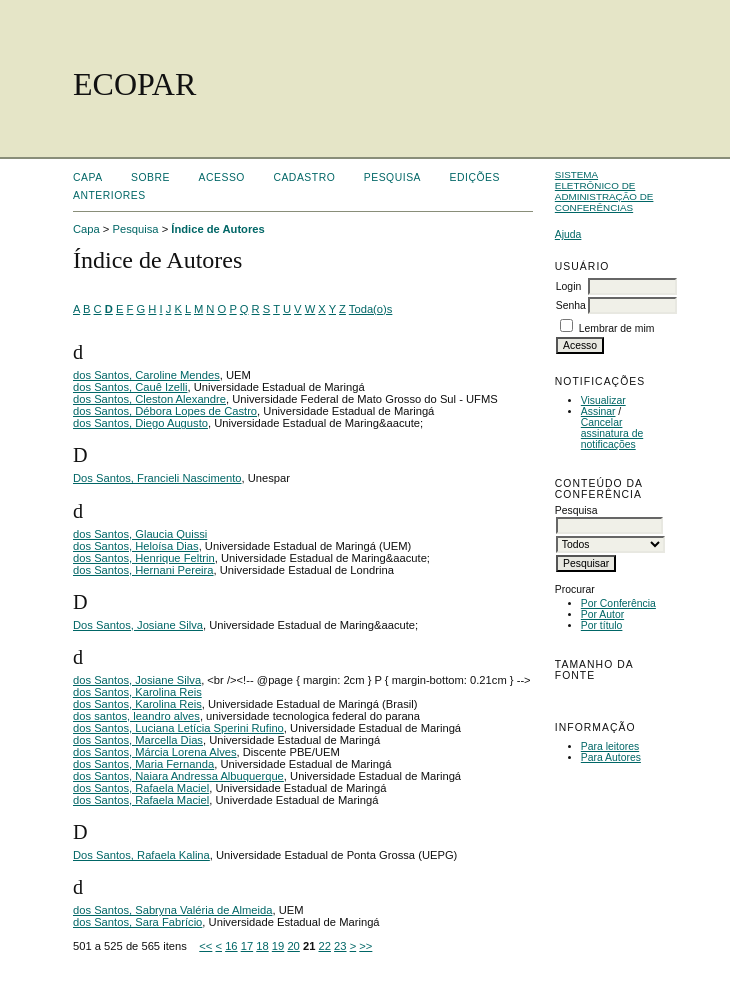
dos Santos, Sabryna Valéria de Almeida (172, 910)
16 (231, 946)
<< (205, 946)
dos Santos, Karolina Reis (137, 692)
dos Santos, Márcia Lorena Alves (155, 752)
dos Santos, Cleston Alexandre (149, 399)
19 (278, 946)
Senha (571, 305)
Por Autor (602, 614)
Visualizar (603, 400)
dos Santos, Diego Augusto (140, 423)
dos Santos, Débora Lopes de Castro (165, 411)
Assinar (598, 411)
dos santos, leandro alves (136, 716)
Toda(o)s (371, 309)
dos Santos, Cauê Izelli (130, 387)
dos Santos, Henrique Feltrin (144, 558)
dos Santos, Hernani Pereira (143, 570)
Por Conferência (618, 603)
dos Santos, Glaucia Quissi (140, 534)
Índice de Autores (217, 229)
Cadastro (304, 177)
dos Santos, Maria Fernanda (143, 764)
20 (293, 946)
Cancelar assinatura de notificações (612, 433)
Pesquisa (392, 177)
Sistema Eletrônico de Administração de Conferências (604, 191)
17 (247, 946)
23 (340, 946)
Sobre (150, 177)
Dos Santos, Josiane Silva (138, 625)
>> (365, 946)
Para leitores (610, 746)
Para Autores (611, 757)
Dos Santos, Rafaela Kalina (141, 855)
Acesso (222, 177)
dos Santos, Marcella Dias (138, 740)
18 (262, 946)
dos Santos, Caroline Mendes (146, 375)
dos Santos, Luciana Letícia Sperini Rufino (178, 728)
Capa (88, 177)
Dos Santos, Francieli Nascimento (157, 478)
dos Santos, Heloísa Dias (136, 546)
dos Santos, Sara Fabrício (137, 922)
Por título (602, 625)
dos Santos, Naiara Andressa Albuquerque (178, 776)
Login (568, 286)
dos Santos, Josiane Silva (137, 680)
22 (325, 946)
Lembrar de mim (617, 328)
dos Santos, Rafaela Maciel (141, 788)
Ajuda (568, 234)
